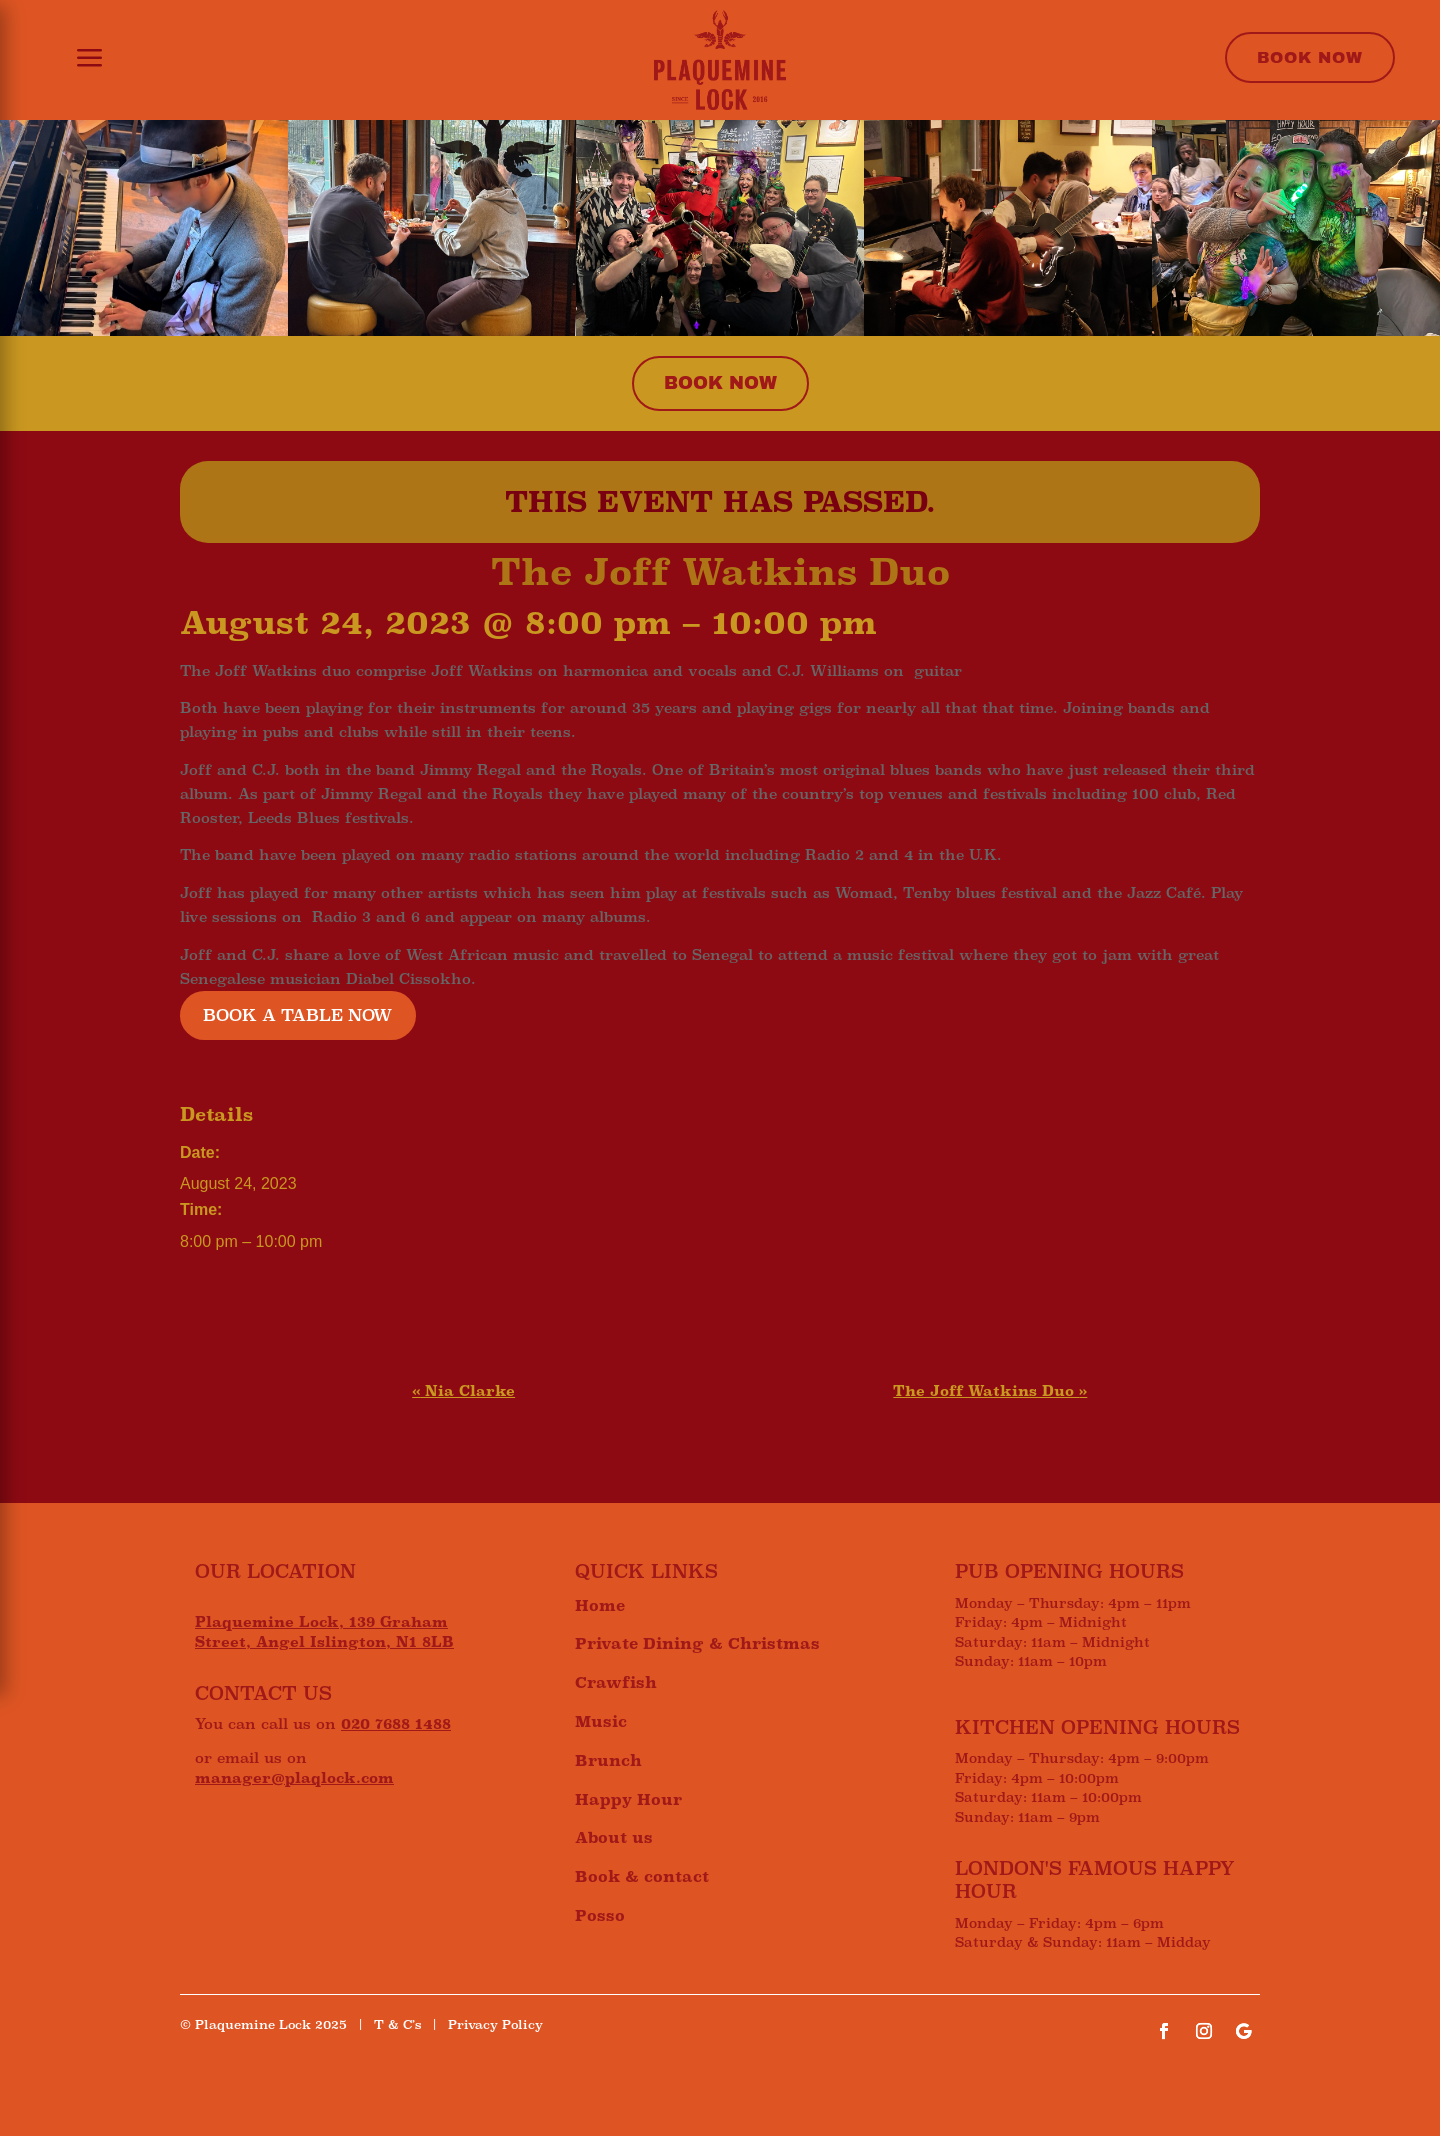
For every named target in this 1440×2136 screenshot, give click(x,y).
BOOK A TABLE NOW (297, 1015)
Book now (720, 383)
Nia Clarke (463, 1391)
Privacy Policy (495, 2025)
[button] (77, 60)
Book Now (1310, 57)
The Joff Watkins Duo (990, 1391)
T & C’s (397, 2025)
